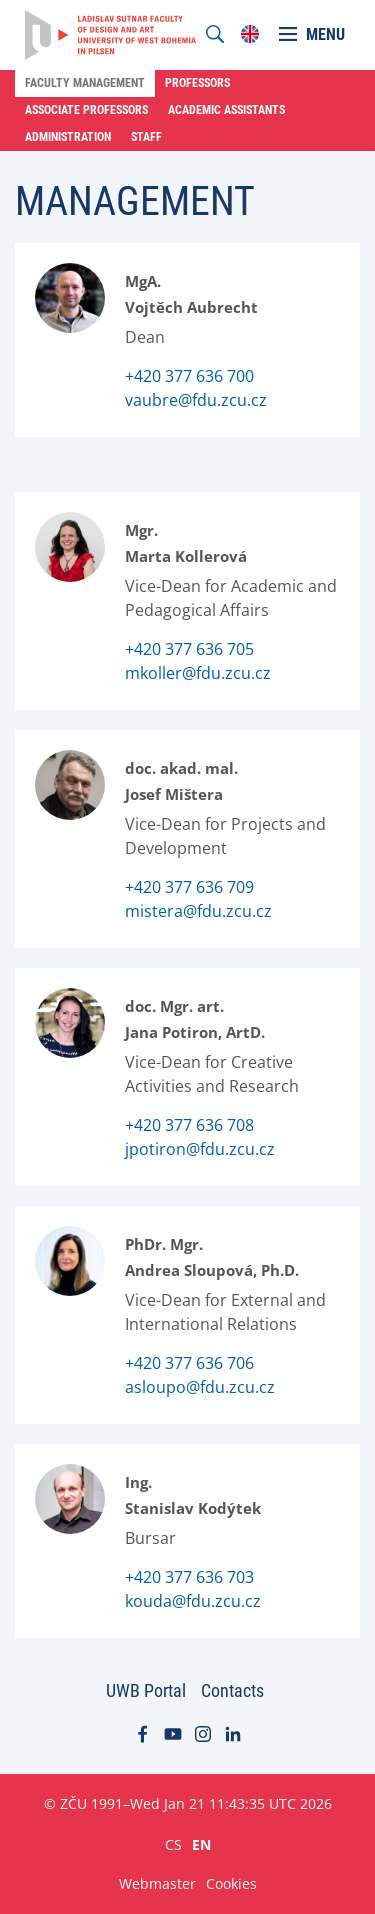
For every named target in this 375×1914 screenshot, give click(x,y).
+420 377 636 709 (189, 887)
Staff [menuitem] (146, 137)
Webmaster (157, 1883)
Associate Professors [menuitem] (86, 110)
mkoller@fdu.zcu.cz (198, 673)
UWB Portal (146, 1690)
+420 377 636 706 (189, 1363)
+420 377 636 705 (189, 649)
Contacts (232, 1690)
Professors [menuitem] (197, 83)
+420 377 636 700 (189, 376)
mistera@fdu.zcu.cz (198, 911)
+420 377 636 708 (189, 1125)
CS (173, 1844)
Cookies (231, 1883)
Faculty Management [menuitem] (85, 83)
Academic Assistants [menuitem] (226, 110)
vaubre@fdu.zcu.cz (196, 400)
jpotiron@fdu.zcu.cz (200, 1149)
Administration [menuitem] (68, 137)
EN (201, 1844)
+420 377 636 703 (189, 1577)
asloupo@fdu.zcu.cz (200, 1387)
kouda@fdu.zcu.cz (193, 1601)
